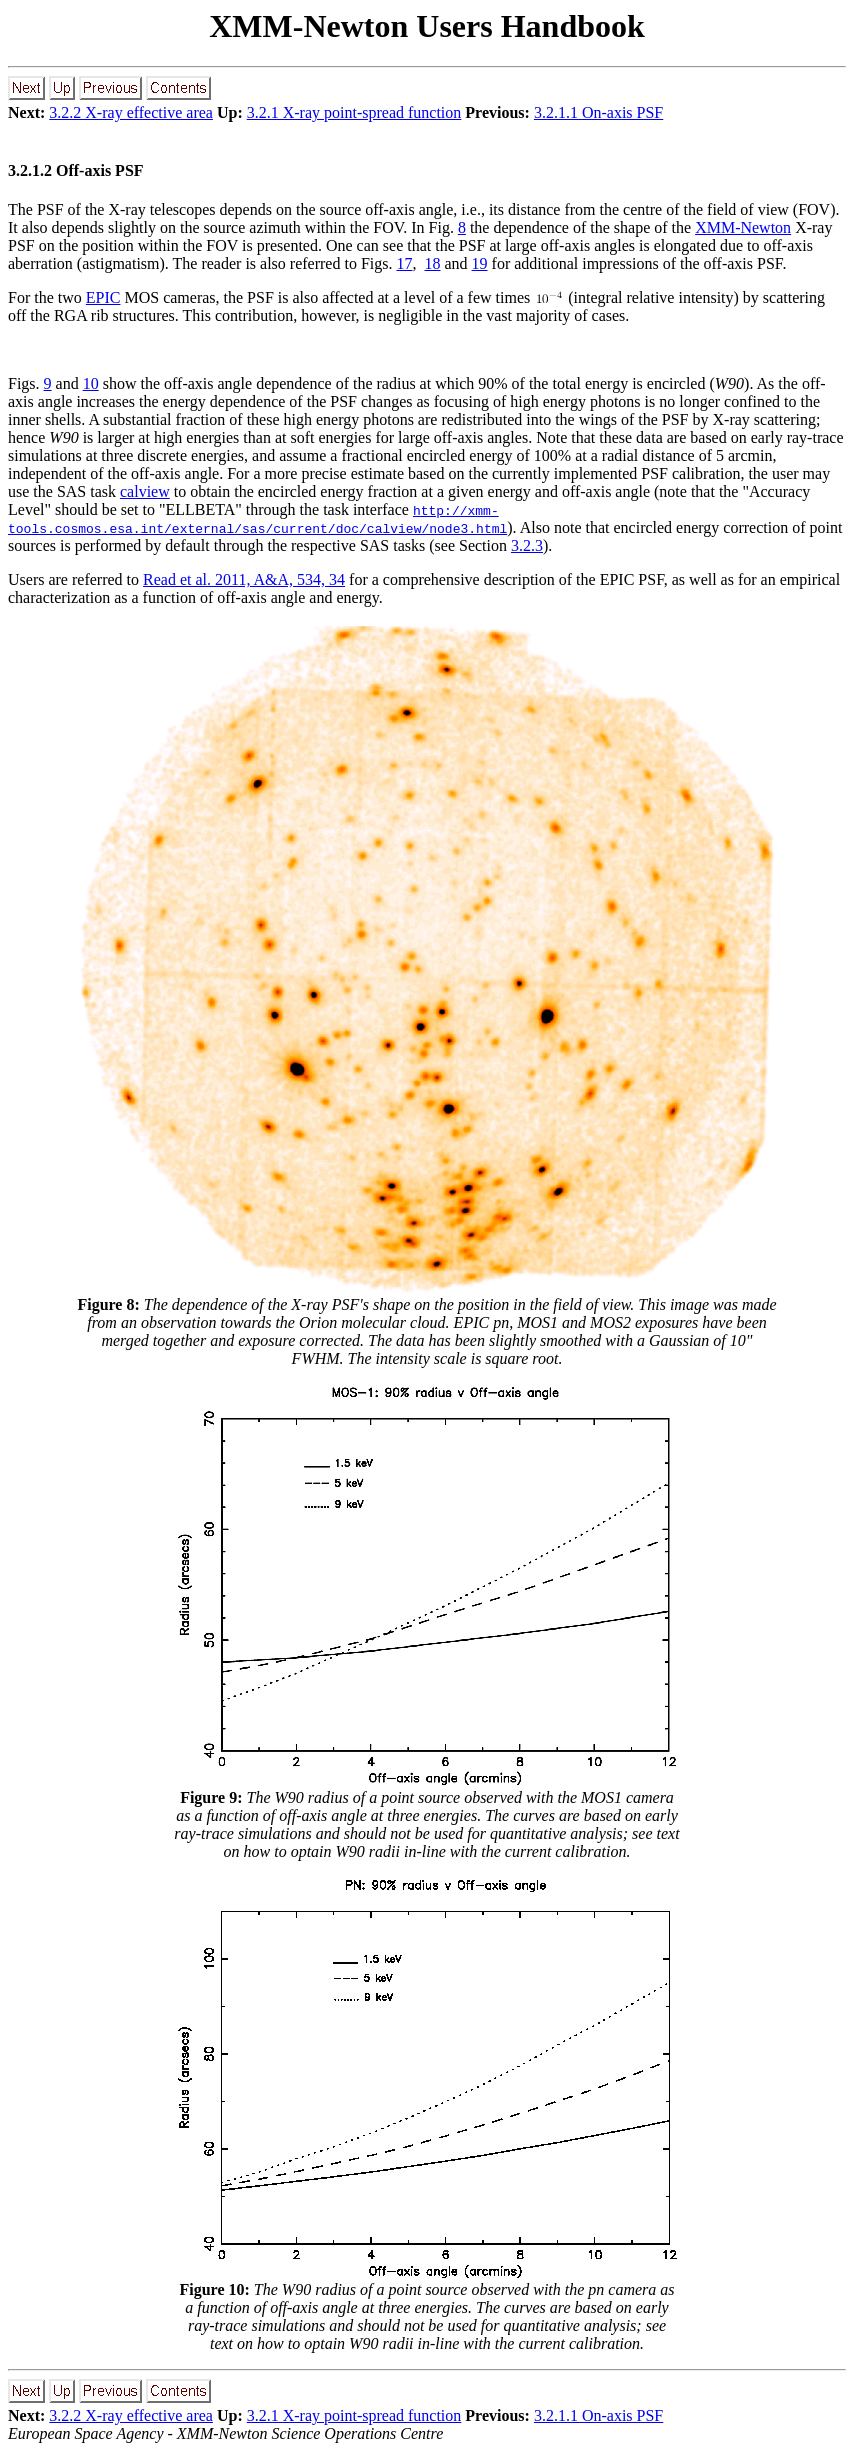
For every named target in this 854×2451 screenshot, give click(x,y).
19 (480, 263)
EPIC (103, 297)
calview (145, 491)
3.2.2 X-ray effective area (131, 112)
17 (404, 263)
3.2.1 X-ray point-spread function (354, 112)
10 (91, 383)
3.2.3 (527, 545)
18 (432, 263)
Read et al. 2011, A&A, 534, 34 (244, 579)
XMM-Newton (743, 227)
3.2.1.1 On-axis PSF (598, 112)
